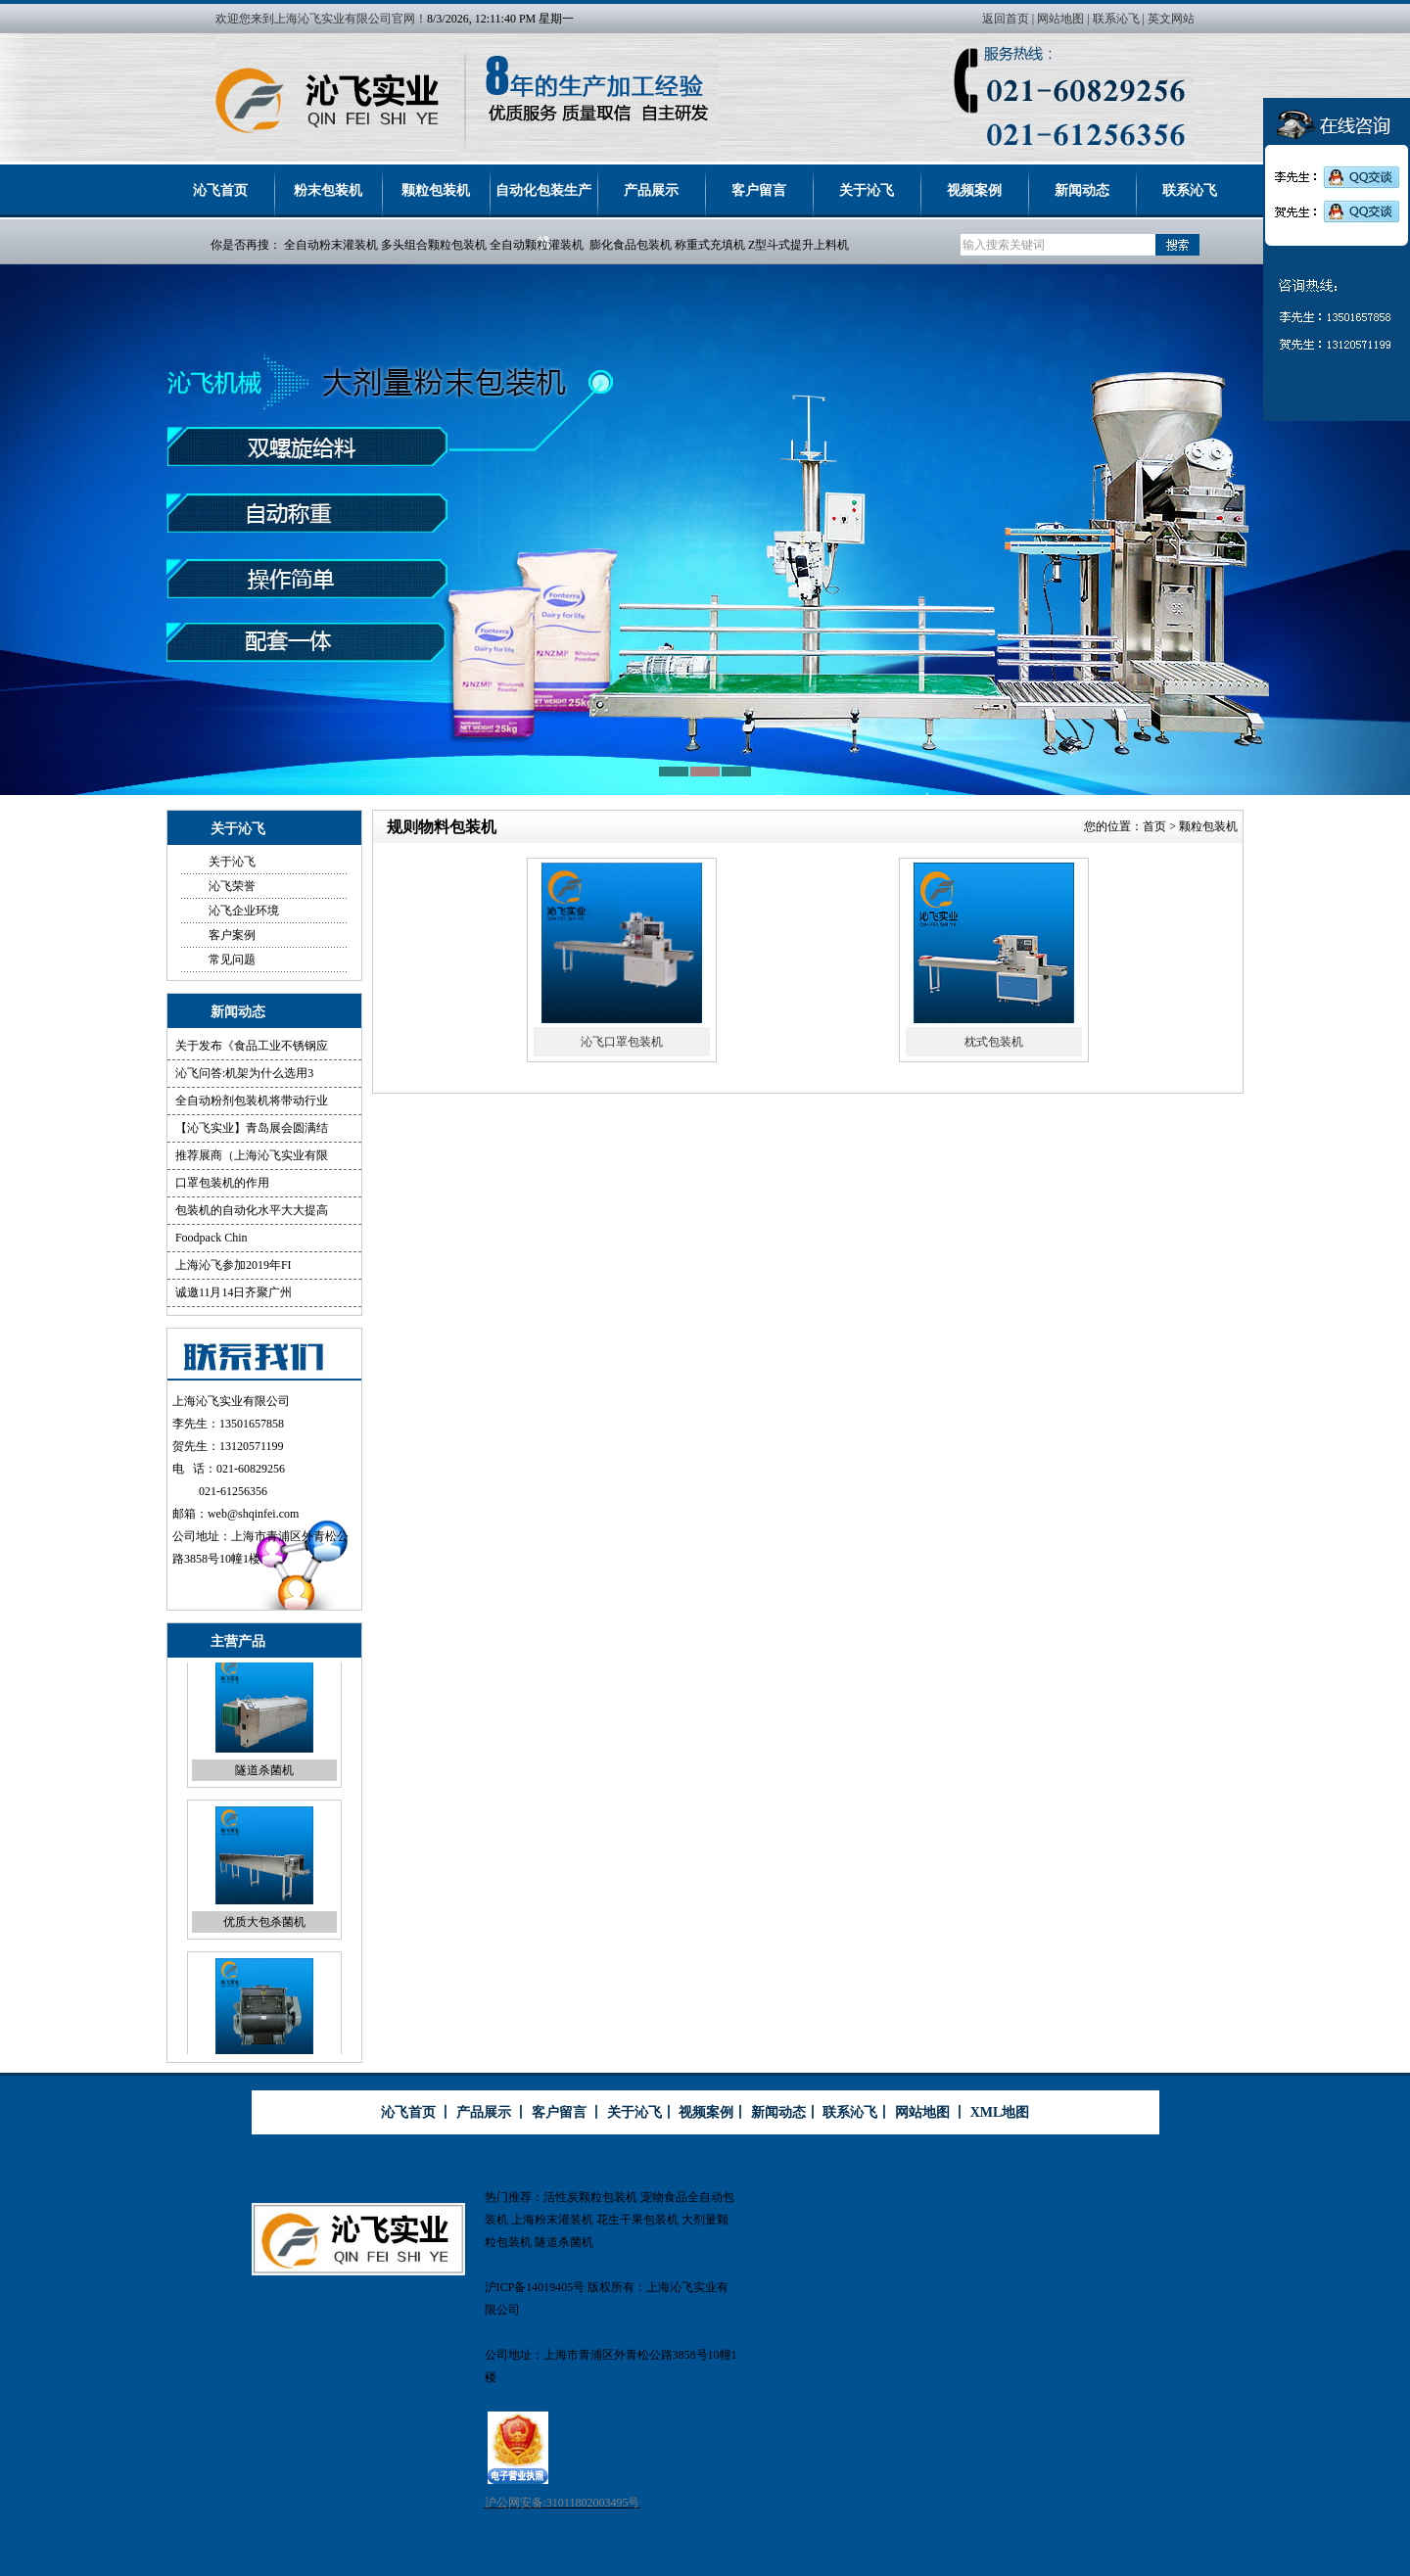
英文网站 (1171, 18)
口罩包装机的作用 (222, 1183)
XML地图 (1000, 2112)
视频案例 (974, 190)
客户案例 (232, 935)
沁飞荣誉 (232, 886)
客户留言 (758, 190)
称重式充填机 (710, 245)
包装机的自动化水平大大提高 (251, 1210)
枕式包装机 (993, 1042)
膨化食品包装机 (630, 245)
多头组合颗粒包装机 (434, 245)
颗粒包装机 (435, 190)
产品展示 (651, 190)
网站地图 (1060, 18)
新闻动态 (1082, 190)
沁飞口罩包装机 (622, 1042)
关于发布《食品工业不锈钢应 (251, 1046)
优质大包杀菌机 (264, 1936)
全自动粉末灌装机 (331, 245)
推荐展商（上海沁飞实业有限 (251, 1155)
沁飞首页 (220, 190)
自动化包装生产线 (543, 200)
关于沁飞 (866, 190)
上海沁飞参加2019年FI (233, 1265)
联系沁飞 (1116, 18)
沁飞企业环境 (244, 910)
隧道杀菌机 (264, 1784)
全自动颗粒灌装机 (537, 245)
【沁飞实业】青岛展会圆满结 (251, 1128)
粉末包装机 (328, 190)
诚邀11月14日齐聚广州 (234, 1292)
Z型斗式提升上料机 (798, 245)
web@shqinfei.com (253, 1514)
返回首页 (1005, 18)
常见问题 (232, 959)
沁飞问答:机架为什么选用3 (244, 1073)
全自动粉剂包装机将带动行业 (251, 1100)
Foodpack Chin (211, 1237)
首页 (1154, 826)
